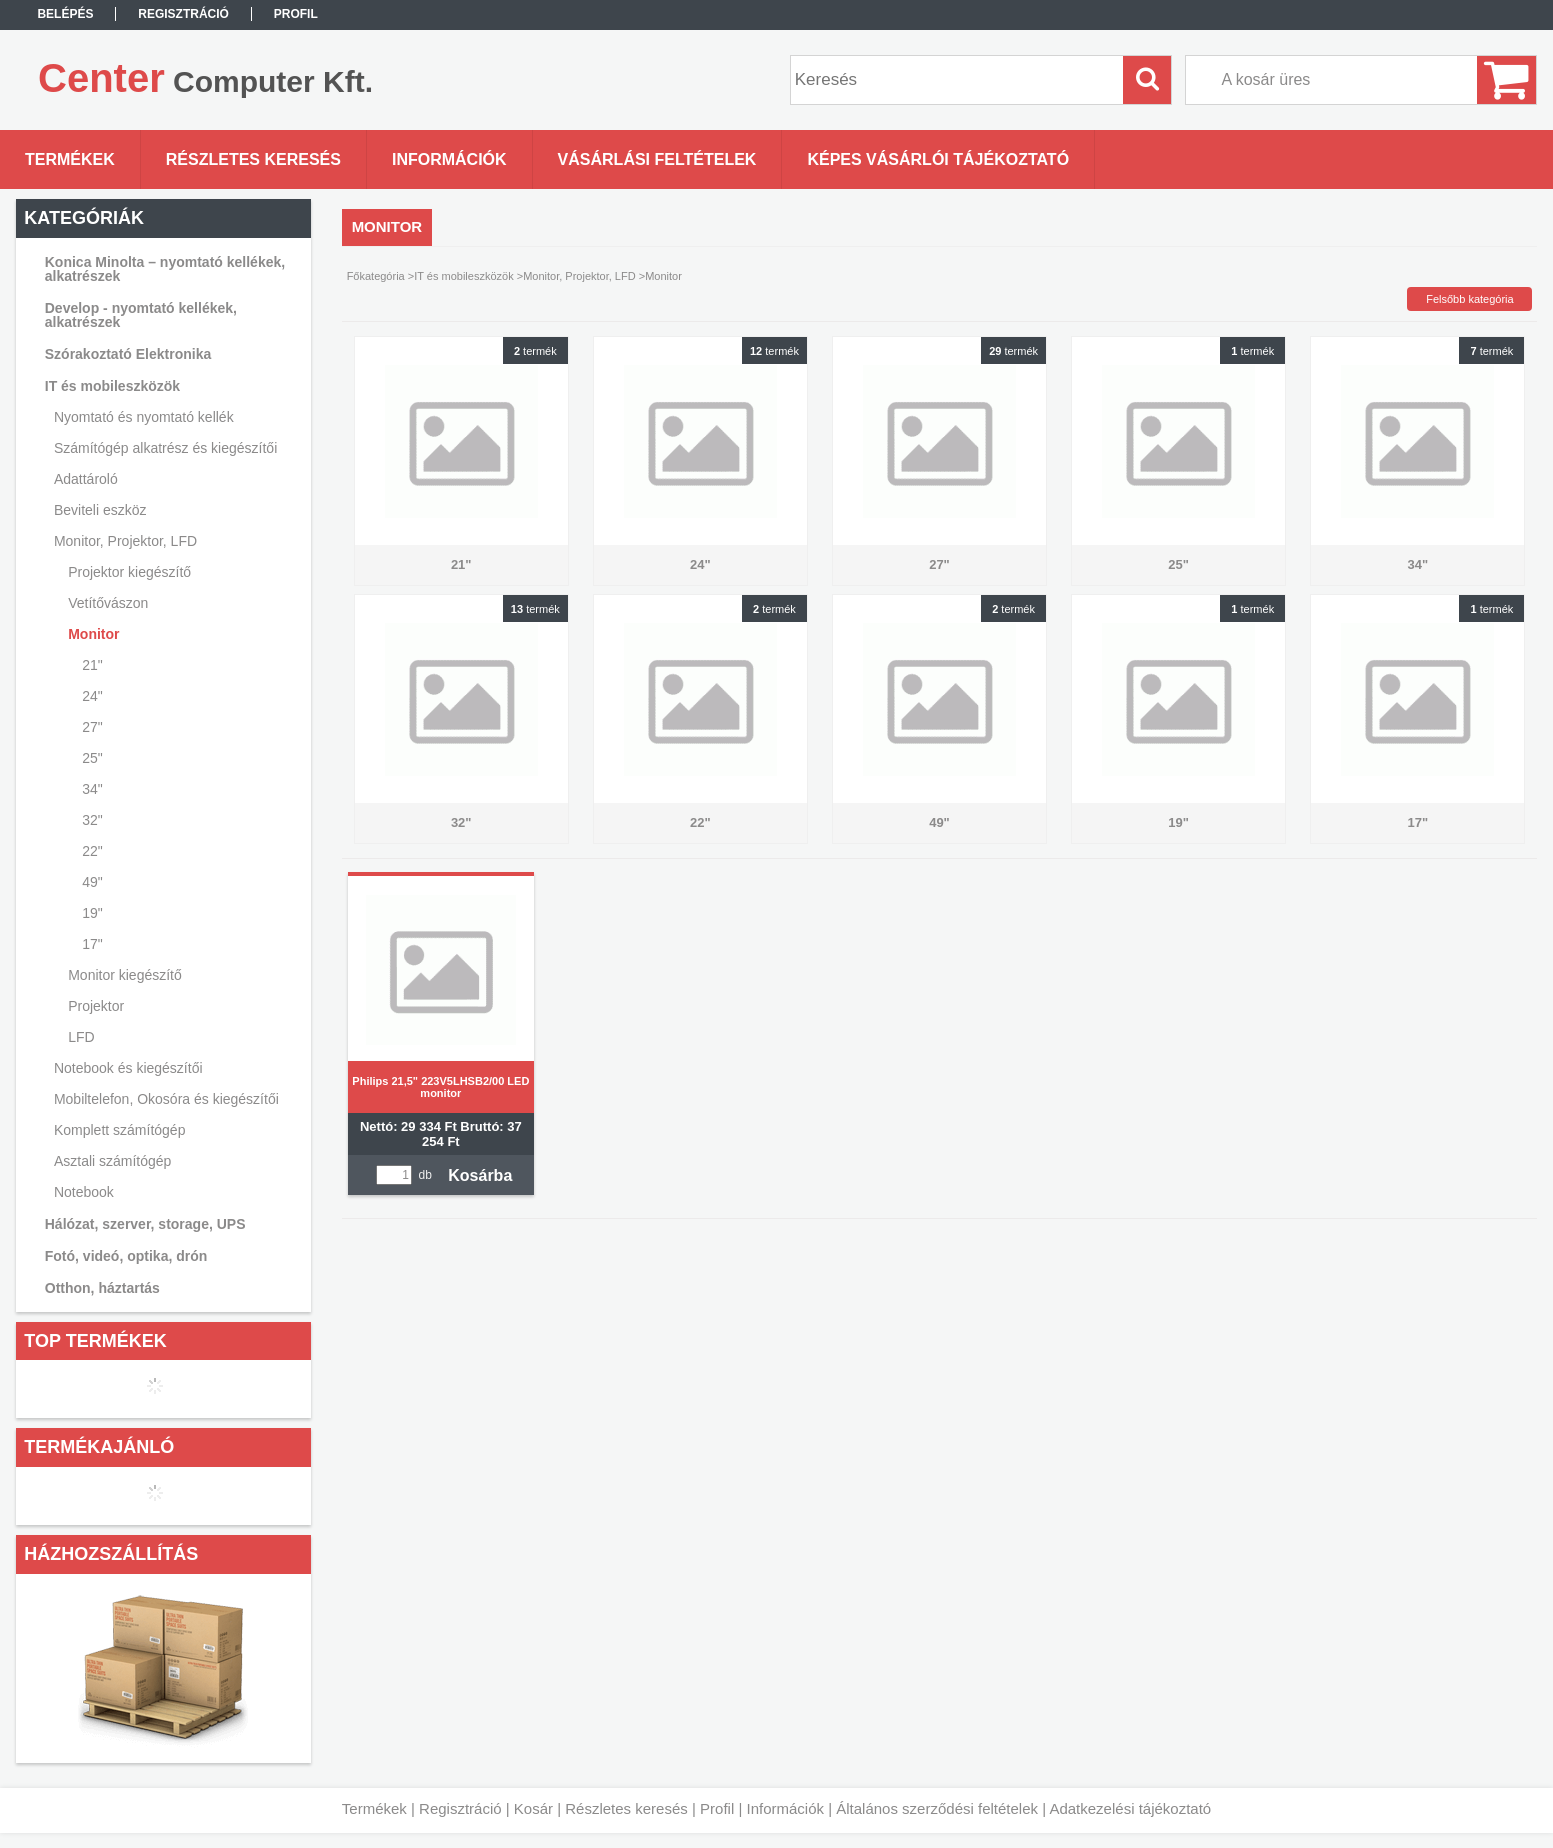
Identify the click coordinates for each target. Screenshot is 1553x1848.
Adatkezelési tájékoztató (1130, 1808)
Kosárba (480, 1175)
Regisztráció (460, 1808)
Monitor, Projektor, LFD (579, 276)
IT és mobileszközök (463, 276)
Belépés (65, 14)
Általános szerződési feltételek (937, 1808)
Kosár (533, 1808)
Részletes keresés (626, 1808)
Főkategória (376, 276)
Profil (717, 1808)
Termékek (374, 1808)
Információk (785, 1808)
